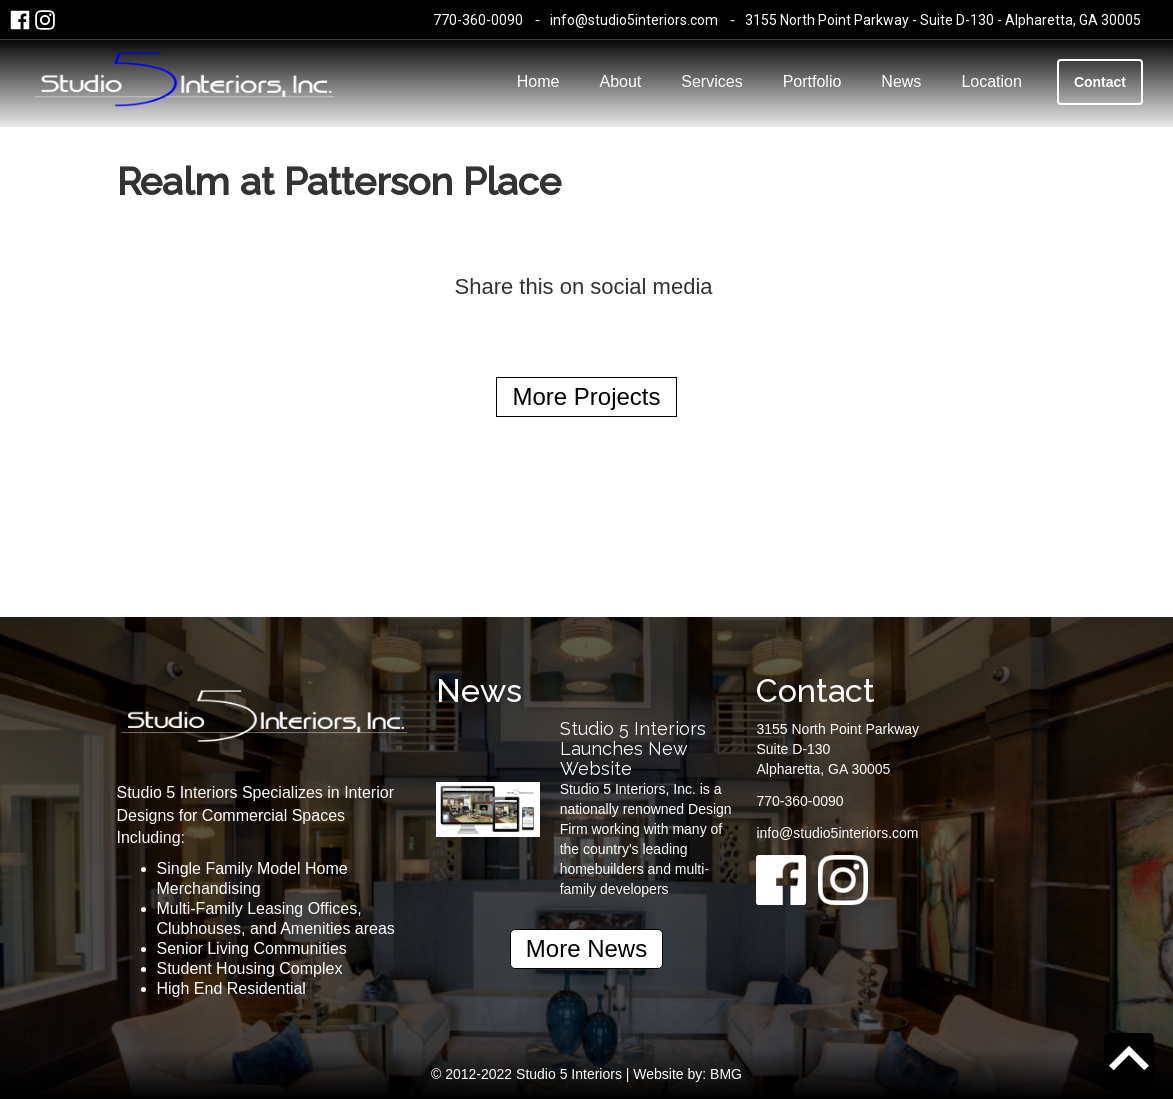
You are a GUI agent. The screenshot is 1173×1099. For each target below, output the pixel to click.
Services (711, 81)
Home (538, 81)
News (901, 81)
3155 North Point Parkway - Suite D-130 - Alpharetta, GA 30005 (943, 20)
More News (586, 948)
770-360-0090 (478, 20)
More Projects (586, 396)
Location (991, 81)
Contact (1100, 82)
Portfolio (812, 81)
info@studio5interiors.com (634, 20)
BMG (726, 1074)
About (620, 81)
